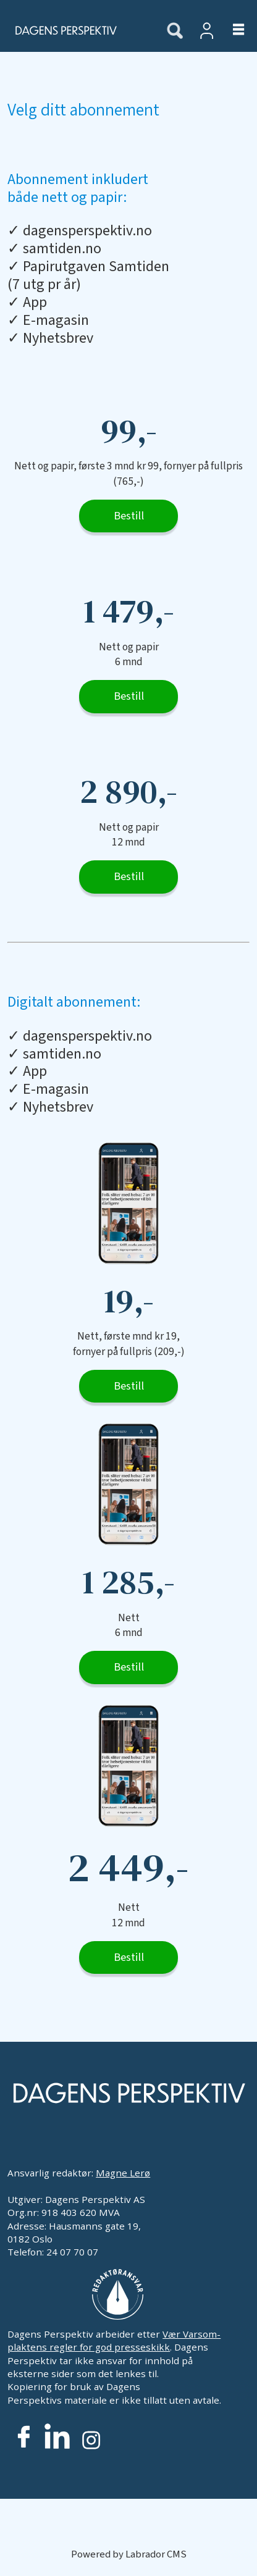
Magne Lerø (123, 2173)
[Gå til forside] (76, 30)
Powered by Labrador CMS (129, 2554)
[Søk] (175, 31)
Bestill (129, 516)
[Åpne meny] (231, 30)
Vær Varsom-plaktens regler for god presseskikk (114, 2340)
